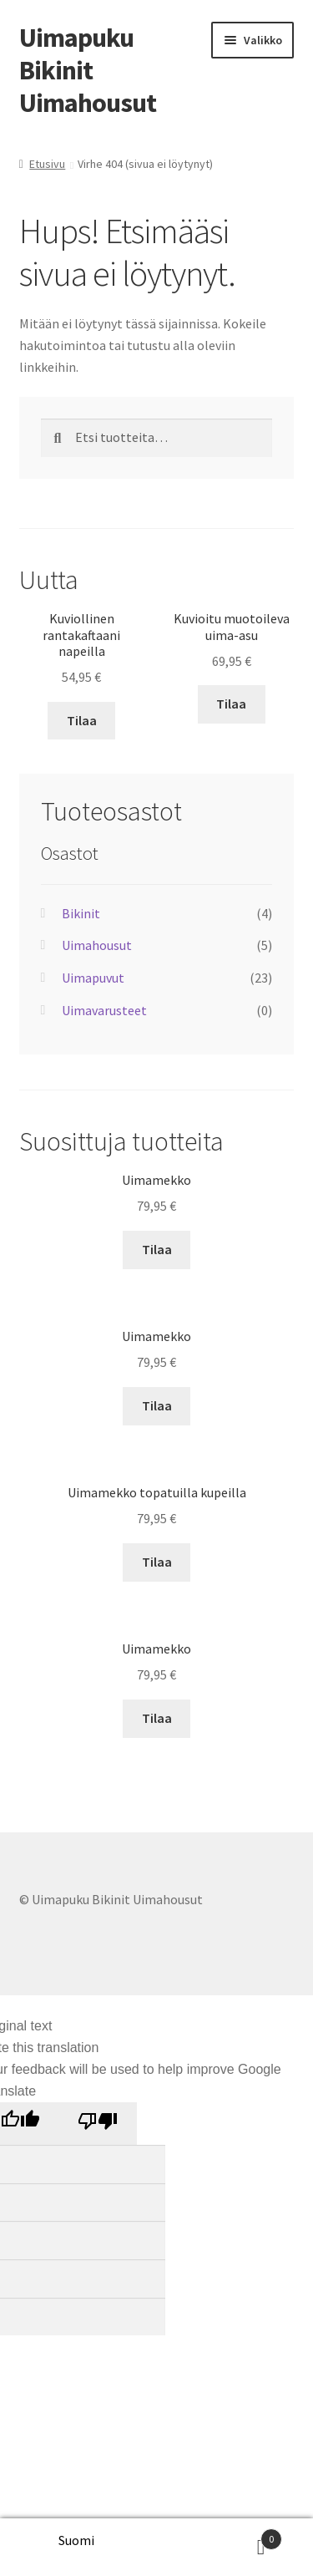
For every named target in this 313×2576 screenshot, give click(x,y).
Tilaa (82, 720)
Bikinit (81, 913)
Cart (245, 2535)
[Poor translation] (97, 2124)
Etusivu (47, 163)
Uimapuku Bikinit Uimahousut (87, 70)
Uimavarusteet (104, 1010)
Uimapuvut (93, 977)
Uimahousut (97, 945)
